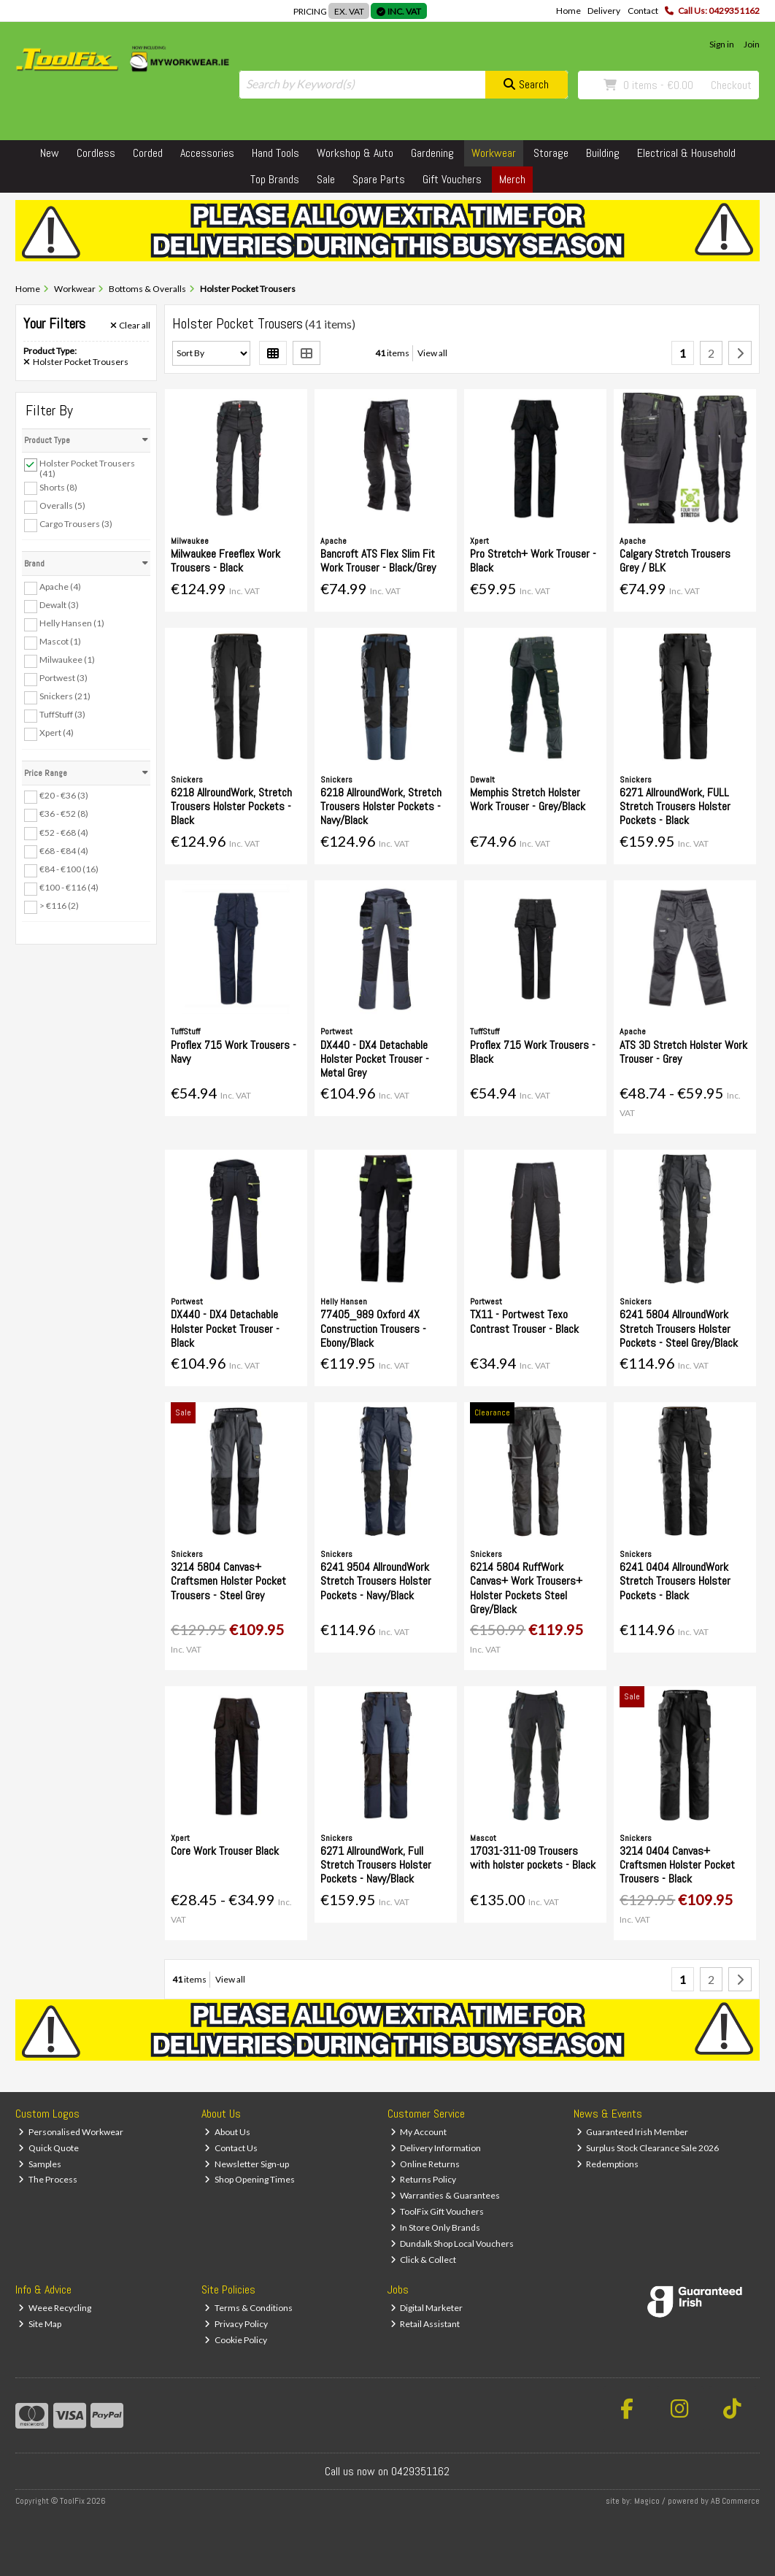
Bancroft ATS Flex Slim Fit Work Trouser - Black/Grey (378, 560)
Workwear (493, 153)
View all (432, 352)
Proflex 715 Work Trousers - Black (532, 1051)
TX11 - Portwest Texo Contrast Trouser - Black (524, 1321)
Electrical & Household (686, 153)
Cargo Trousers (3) (75, 523)
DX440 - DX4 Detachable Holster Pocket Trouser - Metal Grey (374, 1058)
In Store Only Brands (435, 2227)
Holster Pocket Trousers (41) (87, 468)
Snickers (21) (64, 696)
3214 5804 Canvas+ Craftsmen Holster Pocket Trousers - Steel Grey (228, 1580)
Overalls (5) (62, 505)
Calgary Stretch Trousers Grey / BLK (675, 560)
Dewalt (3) (59, 604)
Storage (550, 153)
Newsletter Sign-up (246, 2163)
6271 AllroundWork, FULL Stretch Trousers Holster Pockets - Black (675, 806)
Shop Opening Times (249, 2179)
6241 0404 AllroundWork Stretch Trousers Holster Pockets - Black (675, 1580)
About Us (227, 2131)
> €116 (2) (59, 905)
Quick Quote (48, 2147)
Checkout (731, 85)
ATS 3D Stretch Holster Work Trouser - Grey (683, 1051)
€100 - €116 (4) (69, 887)
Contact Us (231, 2147)
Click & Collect (423, 2259)
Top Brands (274, 179)
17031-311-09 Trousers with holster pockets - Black (532, 1857)
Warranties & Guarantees (445, 2195)
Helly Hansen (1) (71, 623)
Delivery (603, 10)
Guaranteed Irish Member (633, 2131)
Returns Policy (423, 2179)
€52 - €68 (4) (63, 831)
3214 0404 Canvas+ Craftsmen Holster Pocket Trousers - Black (677, 1864)
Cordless (96, 153)
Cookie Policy (235, 2339)
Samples (39, 2163)
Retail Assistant (425, 2323)
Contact (643, 10)
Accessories (207, 153)
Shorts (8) (58, 486)
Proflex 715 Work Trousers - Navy (233, 1051)
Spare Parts (378, 179)
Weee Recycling (54, 2307)
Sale (326, 179)
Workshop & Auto (355, 153)
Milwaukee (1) (67, 659)
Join (752, 44)
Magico (647, 2501)
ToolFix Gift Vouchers (437, 2211)
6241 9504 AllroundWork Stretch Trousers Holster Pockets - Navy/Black (375, 1580)
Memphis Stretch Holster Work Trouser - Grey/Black (527, 799)
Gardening (432, 153)
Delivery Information (436, 2147)
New (49, 153)
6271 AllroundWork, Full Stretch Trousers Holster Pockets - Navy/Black (375, 1864)
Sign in (721, 44)
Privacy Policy (236, 2323)
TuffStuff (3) (62, 714)
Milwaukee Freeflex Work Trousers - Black (225, 560)
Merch (512, 179)
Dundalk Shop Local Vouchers (452, 2243)
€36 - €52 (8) (63, 813)
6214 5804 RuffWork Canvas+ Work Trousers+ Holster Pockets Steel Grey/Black (526, 1588)
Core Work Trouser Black (225, 1850)
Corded (148, 153)
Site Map (39, 2323)
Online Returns (425, 2163)
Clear (130, 325)
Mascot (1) (60, 641)
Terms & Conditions (248, 2307)
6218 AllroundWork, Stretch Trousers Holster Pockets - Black (231, 806)
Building (603, 153)
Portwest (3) (63, 677)
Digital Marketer (426, 2307)
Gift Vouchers (452, 179)
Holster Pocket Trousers (75, 362)
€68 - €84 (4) (63, 850)
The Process (47, 2179)
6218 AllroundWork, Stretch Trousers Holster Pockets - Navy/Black (381, 806)
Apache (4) (60, 586)
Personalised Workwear (70, 2131)
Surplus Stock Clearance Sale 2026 (648, 2147)
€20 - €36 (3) (63, 795)
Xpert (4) (56, 732)
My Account (418, 2131)
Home (568, 10)
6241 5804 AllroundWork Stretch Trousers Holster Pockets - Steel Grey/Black (679, 1328)
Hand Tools (275, 153)
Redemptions (608, 2163)
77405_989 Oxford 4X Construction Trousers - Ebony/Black (373, 1328)
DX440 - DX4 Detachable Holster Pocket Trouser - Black (225, 1328)
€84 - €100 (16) (69, 869)
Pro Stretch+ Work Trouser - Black (533, 560)
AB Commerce (735, 2501)
